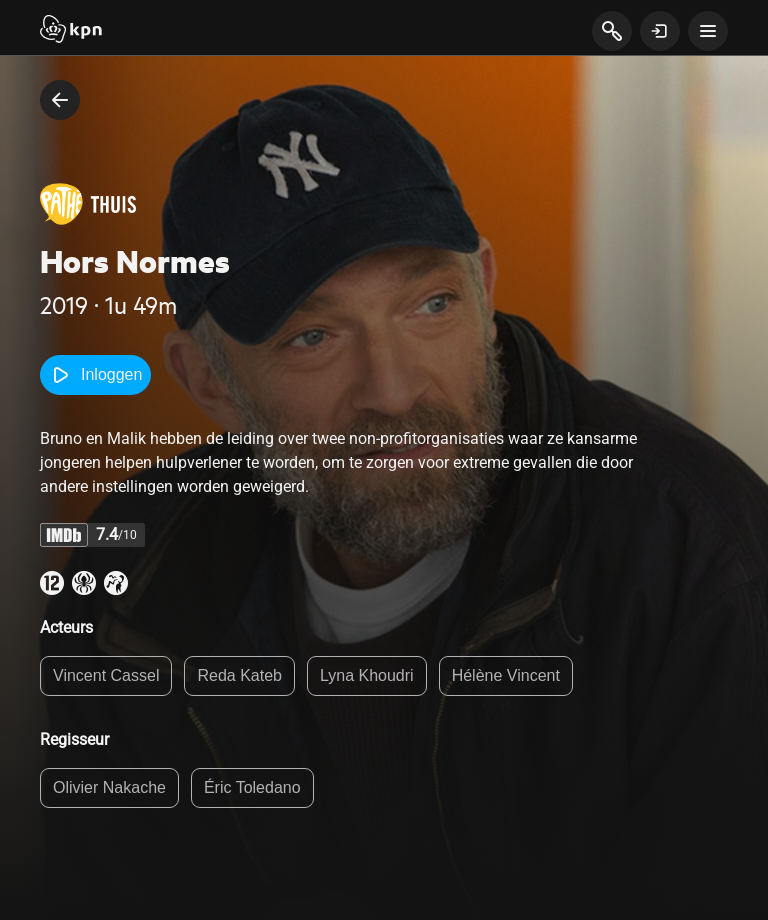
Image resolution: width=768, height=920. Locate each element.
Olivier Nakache (109, 787)
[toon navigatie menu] (708, 31)
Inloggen (95, 375)
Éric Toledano (252, 787)
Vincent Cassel (106, 675)
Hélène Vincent (506, 675)
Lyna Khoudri (367, 675)
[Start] (71, 31)
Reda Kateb (239, 675)
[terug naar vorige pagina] (60, 100)
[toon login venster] (660, 31)
